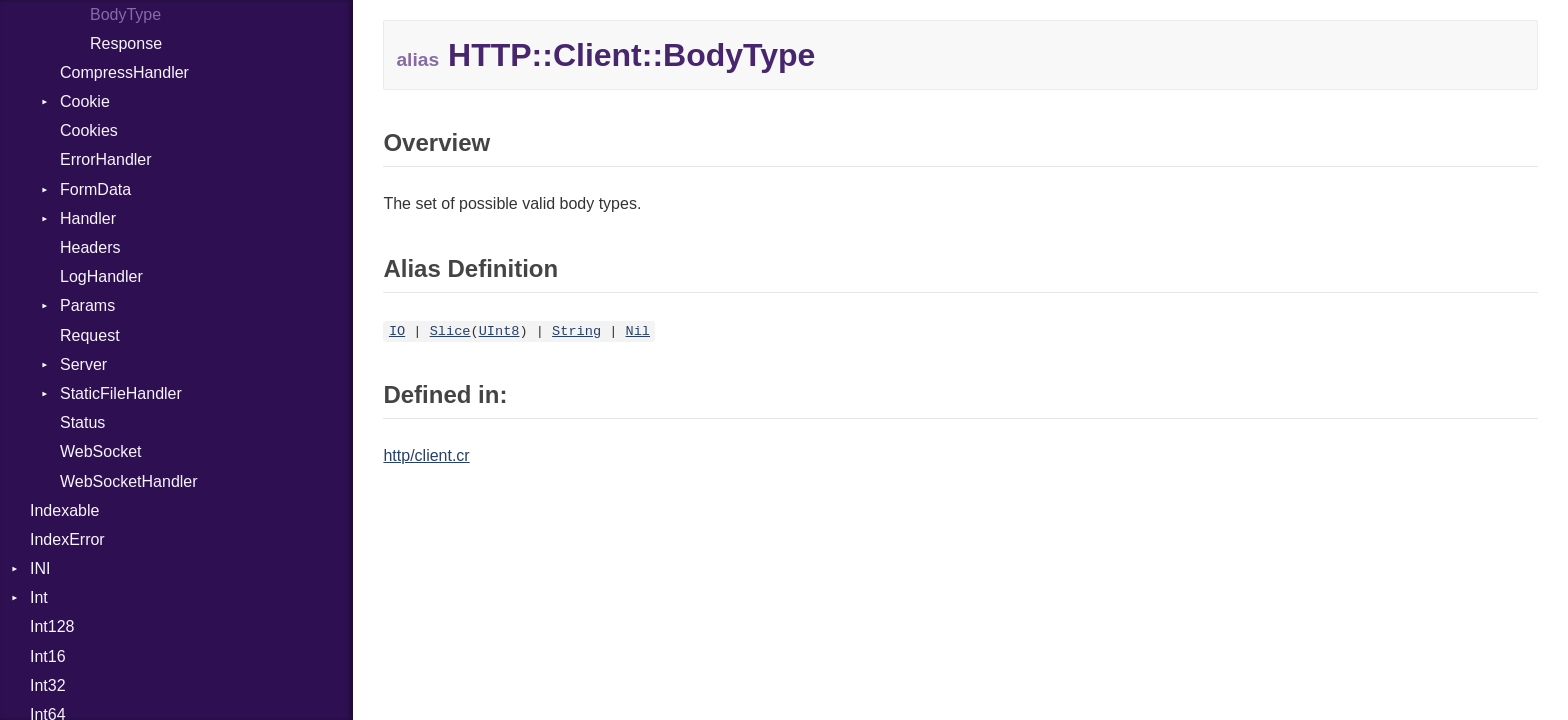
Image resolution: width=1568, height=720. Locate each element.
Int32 (48, 685)
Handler (88, 218)
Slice (450, 331)
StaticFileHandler (121, 393)
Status (82, 422)
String (576, 331)
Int (39, 597)
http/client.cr (426, 455)
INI (40, 568)
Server (83, 364)
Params (87, 305)
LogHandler (101, 276)
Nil (638, 331)
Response (126, 43)
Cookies (89, 130)
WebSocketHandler (129, 481)
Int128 (52, 626)
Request (90, 335)
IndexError (67, 539)
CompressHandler (124, 72)
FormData (95, 189)
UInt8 (499, 331)
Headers (90, 247)
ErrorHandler (106, 159)
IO (397, 331)
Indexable (64, 510)
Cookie (85, 101)
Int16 (48, 656)
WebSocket (101, 451)
